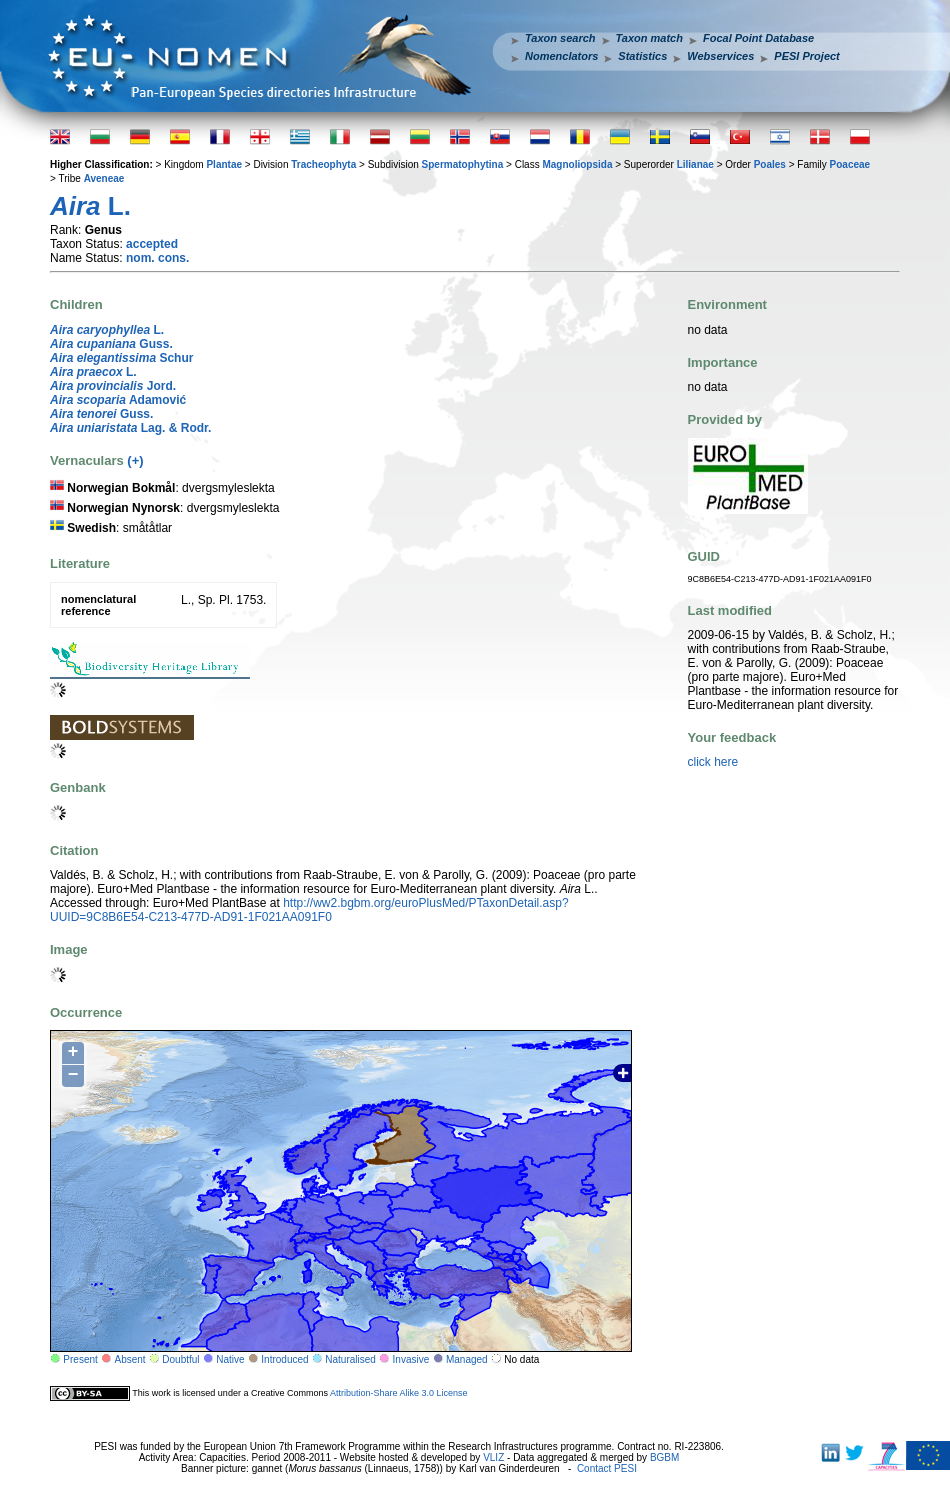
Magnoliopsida (577, 164)
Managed (467, 1359)
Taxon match (649, 38)
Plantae (224, 164)
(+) (135, 460)
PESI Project (806, 56)
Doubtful (180, 1359)
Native (230, 1359)
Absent (130, 1359)
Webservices (720, 56)
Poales (770, 164)
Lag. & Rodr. (130, 428)
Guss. (111, 344)
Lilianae (695, 164)
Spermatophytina (463, 164)
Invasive (411, 1359)
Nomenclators (561, 56)
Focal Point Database (758, 38)
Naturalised (350, 1359)
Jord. (113, 386)
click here (713, 762)
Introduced (284, 1359)
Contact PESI (607, 1468)
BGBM (664, 1457)
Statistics (642, 56)
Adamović (118, 400)
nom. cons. (157, 258)
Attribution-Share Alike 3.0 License (399, 1393)
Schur (121, 358)
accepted (152, 244)
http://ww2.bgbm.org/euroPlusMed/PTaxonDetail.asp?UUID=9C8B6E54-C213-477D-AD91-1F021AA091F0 (309, 910)
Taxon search (560, 38)
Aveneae (104, 178)
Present (80, 1359)
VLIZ (493, 1457)
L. (107, 330)
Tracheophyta (323, 164)
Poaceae (850, 164)
